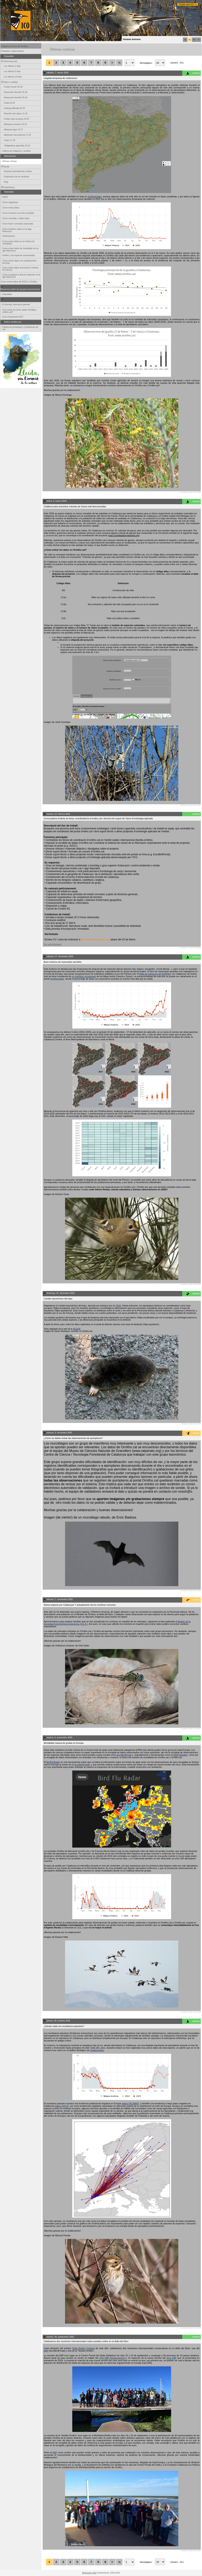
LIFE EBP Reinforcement (112, 2358)
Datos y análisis (9, 82)
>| (119, 62)
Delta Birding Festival (83, 2348)
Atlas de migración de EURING (154, 974)
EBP (46, 2350)
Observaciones (9, 61)
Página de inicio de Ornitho (14, 46)
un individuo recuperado (84, 976)
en (194, 40)
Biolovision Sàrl (89, 2573)
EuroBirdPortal (124, 1755)
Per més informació (53, 944)
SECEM (76, 1329)
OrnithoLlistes (95, 196)
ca (185, 40)
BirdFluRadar (180, 1755)
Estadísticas (8, 187)
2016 (118, 1305)
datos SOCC (61, 2106)
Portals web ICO (186, 4)
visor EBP (171, 2358)
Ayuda (5, 166)
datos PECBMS (130, 2103)
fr (198, 40)
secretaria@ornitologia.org (95, 939)
